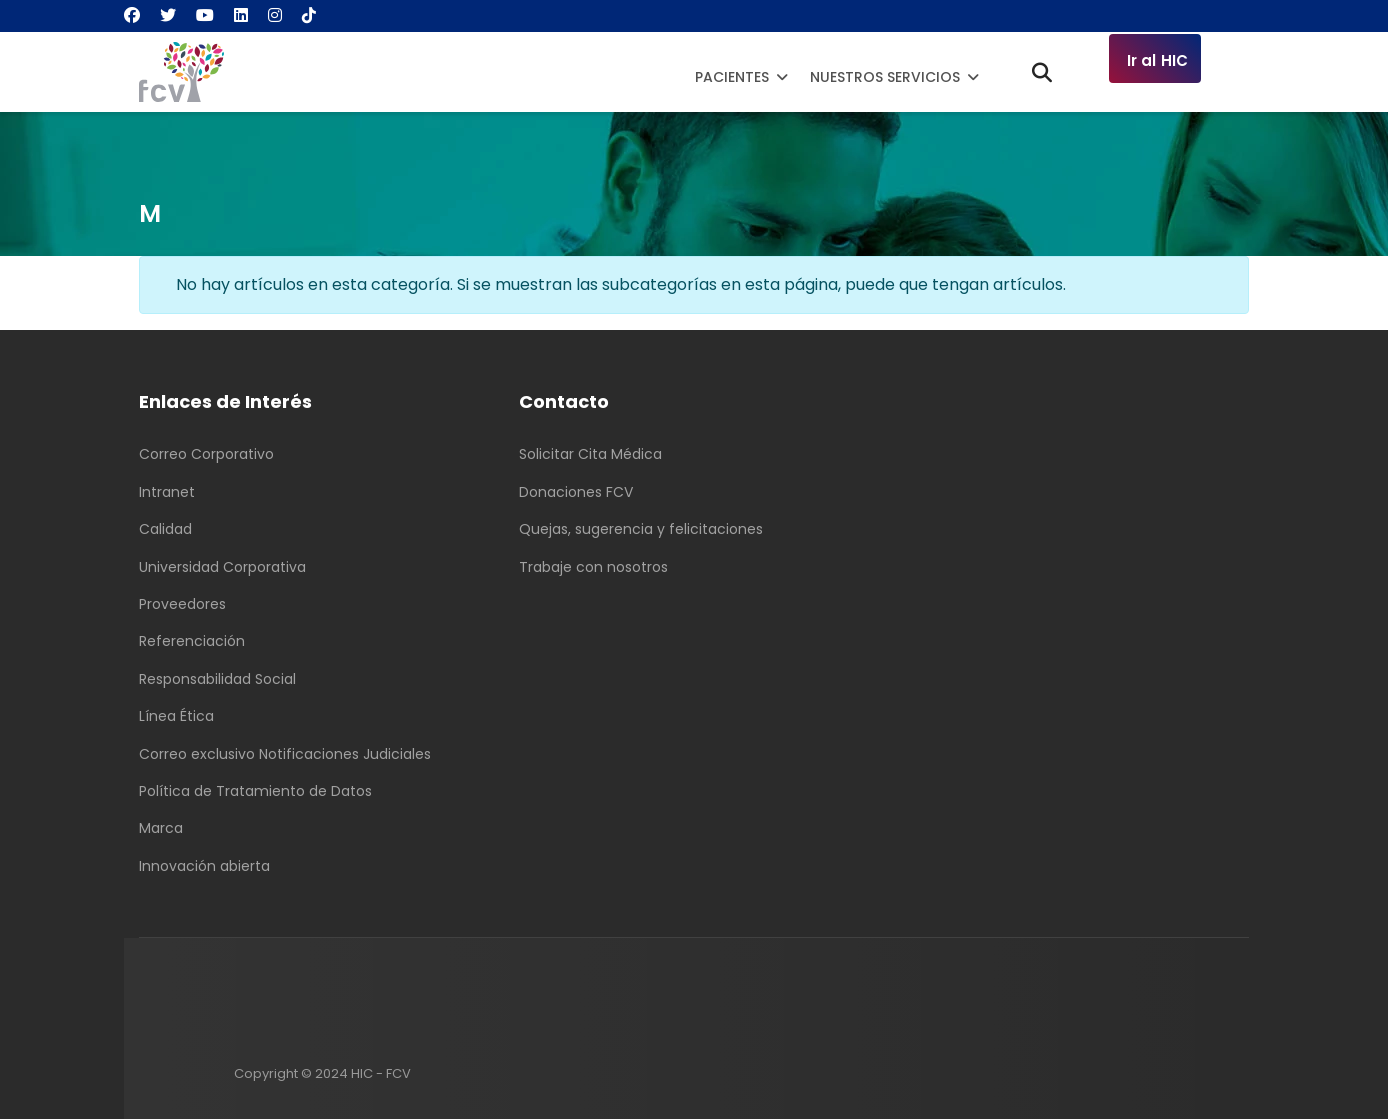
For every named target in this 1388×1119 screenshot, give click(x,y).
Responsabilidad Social (217, 679)
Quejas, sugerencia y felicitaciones (641, 529)
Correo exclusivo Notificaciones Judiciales (285, 754)
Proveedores (182, 604)
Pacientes (732, 77)
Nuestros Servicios (885, 77)
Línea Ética (176, 716)
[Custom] (309, 15)
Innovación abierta (204, 866)
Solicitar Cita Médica (590, 454)
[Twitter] (168, 15)
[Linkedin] (241, 15)
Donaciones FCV (576, 492)
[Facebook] (132, 15)
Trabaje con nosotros (593, 567)
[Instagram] (275, 15)
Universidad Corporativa (222, 567)
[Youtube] (205, 15)
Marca (161, 828)
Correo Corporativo (206, 454)
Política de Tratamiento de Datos (255, 791)
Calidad (165, 529)
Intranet (167, 492)
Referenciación (192, 641)
